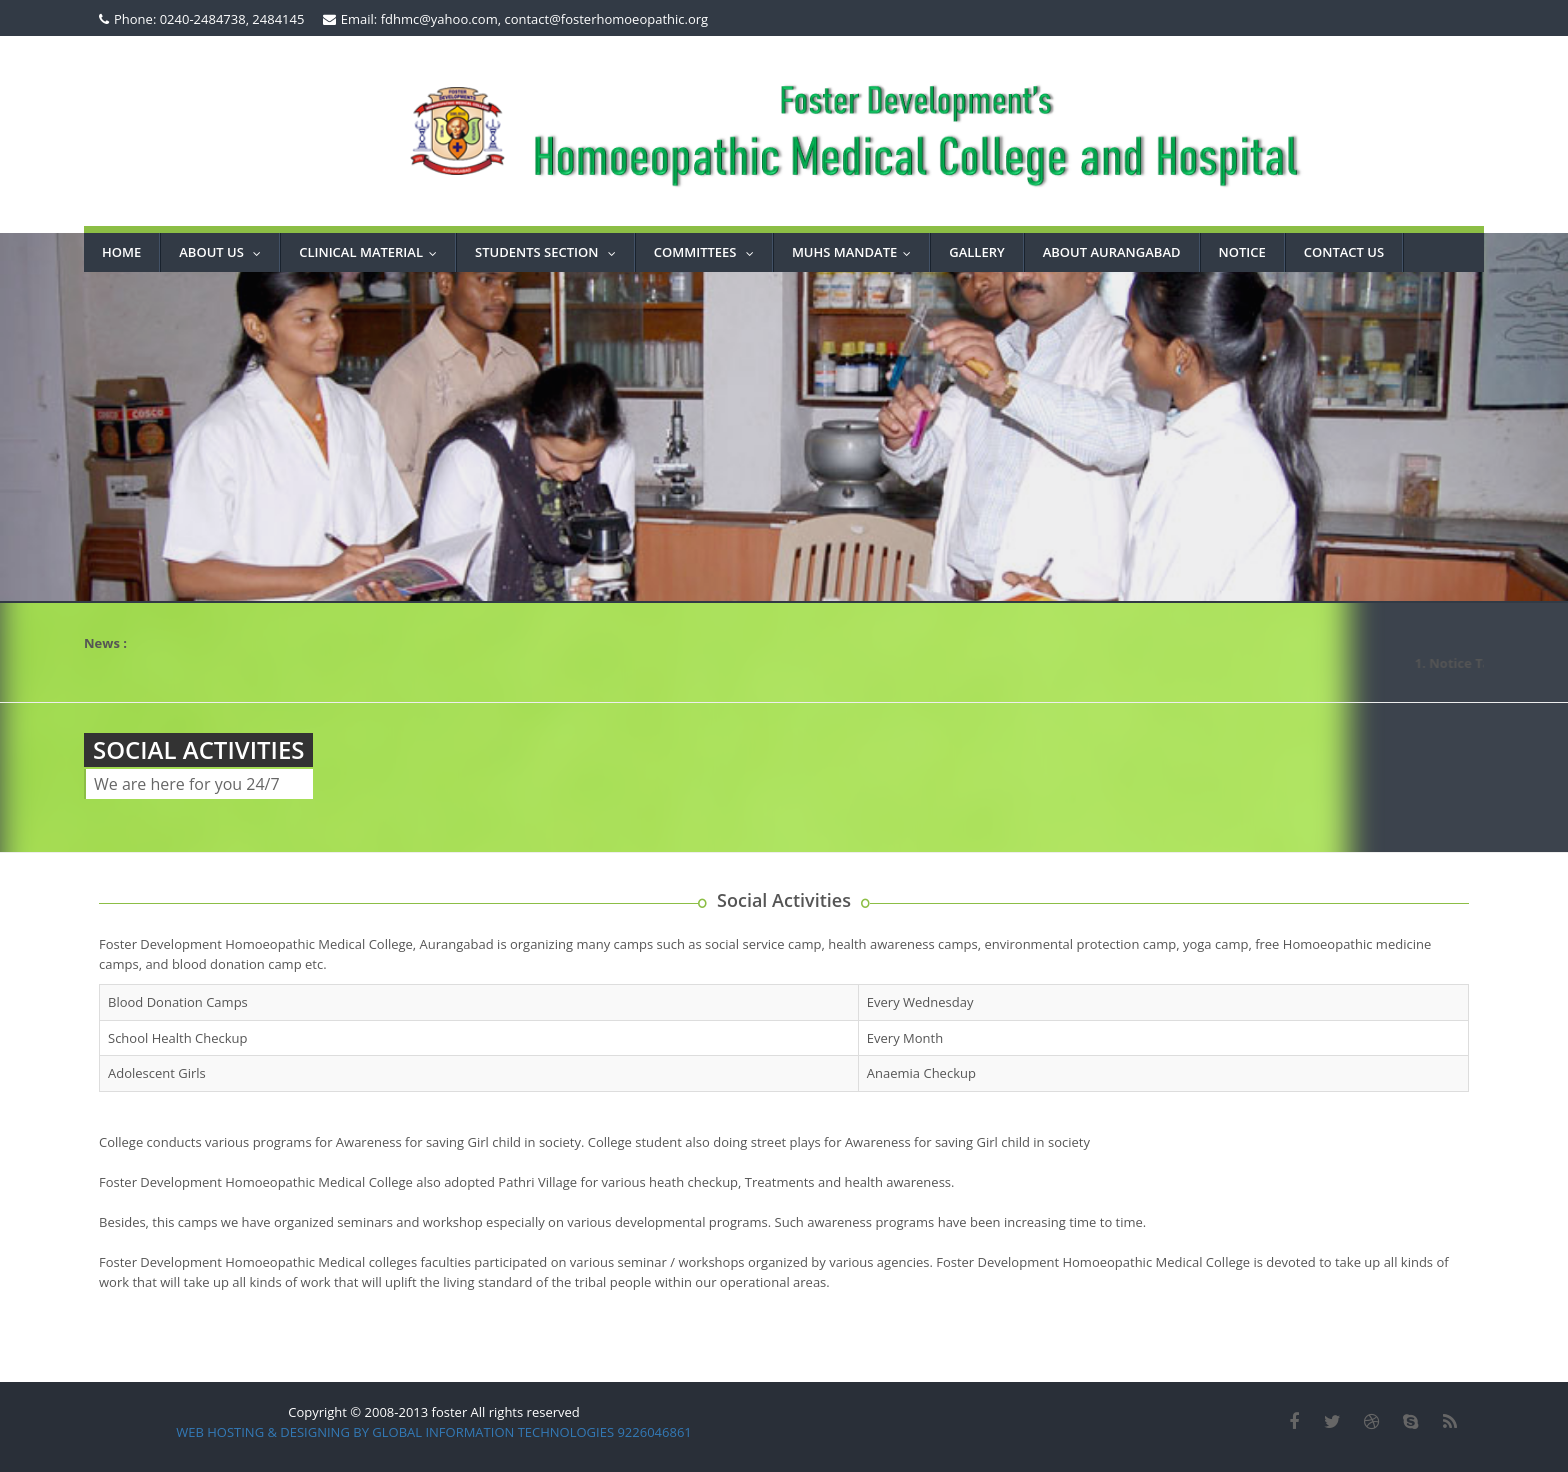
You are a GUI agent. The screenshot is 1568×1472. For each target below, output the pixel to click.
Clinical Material (372, 252)
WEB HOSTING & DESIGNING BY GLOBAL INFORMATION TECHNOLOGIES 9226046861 (434, 1432)
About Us (224, 252)
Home (121, 252)
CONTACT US (1344, 252)
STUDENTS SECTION (550, 252)
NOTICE (1242, 252)
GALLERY (976, 252)
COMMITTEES (708, 252)
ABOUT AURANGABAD (1112, 252)
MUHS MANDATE (856, 252)
